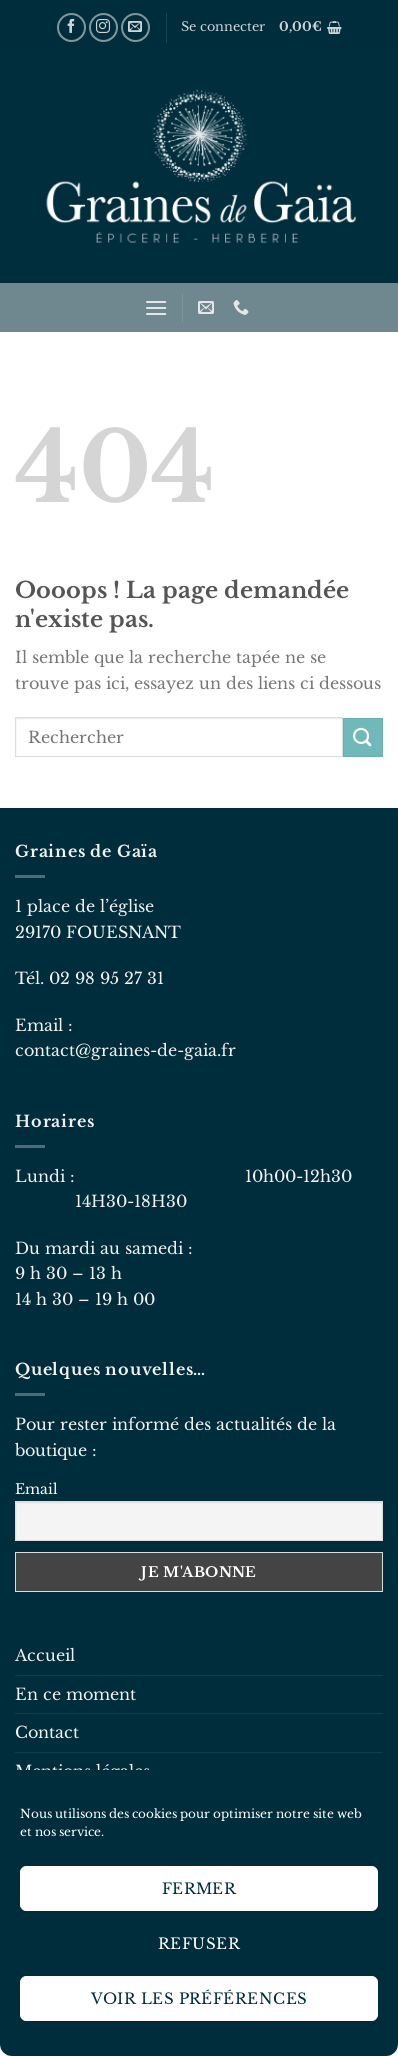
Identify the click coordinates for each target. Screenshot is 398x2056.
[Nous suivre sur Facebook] (71, 27)
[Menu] (156, 307)
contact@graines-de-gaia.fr (125, 1050)
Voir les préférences (199, 1998)
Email (36, 1489)
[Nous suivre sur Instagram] (103, 27)
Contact (47, 1732)
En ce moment (75, 1694)
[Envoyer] (363, 737)
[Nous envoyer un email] (135, 27)
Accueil (45, 1655)
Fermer (199, 1888)
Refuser (199, 1943)
